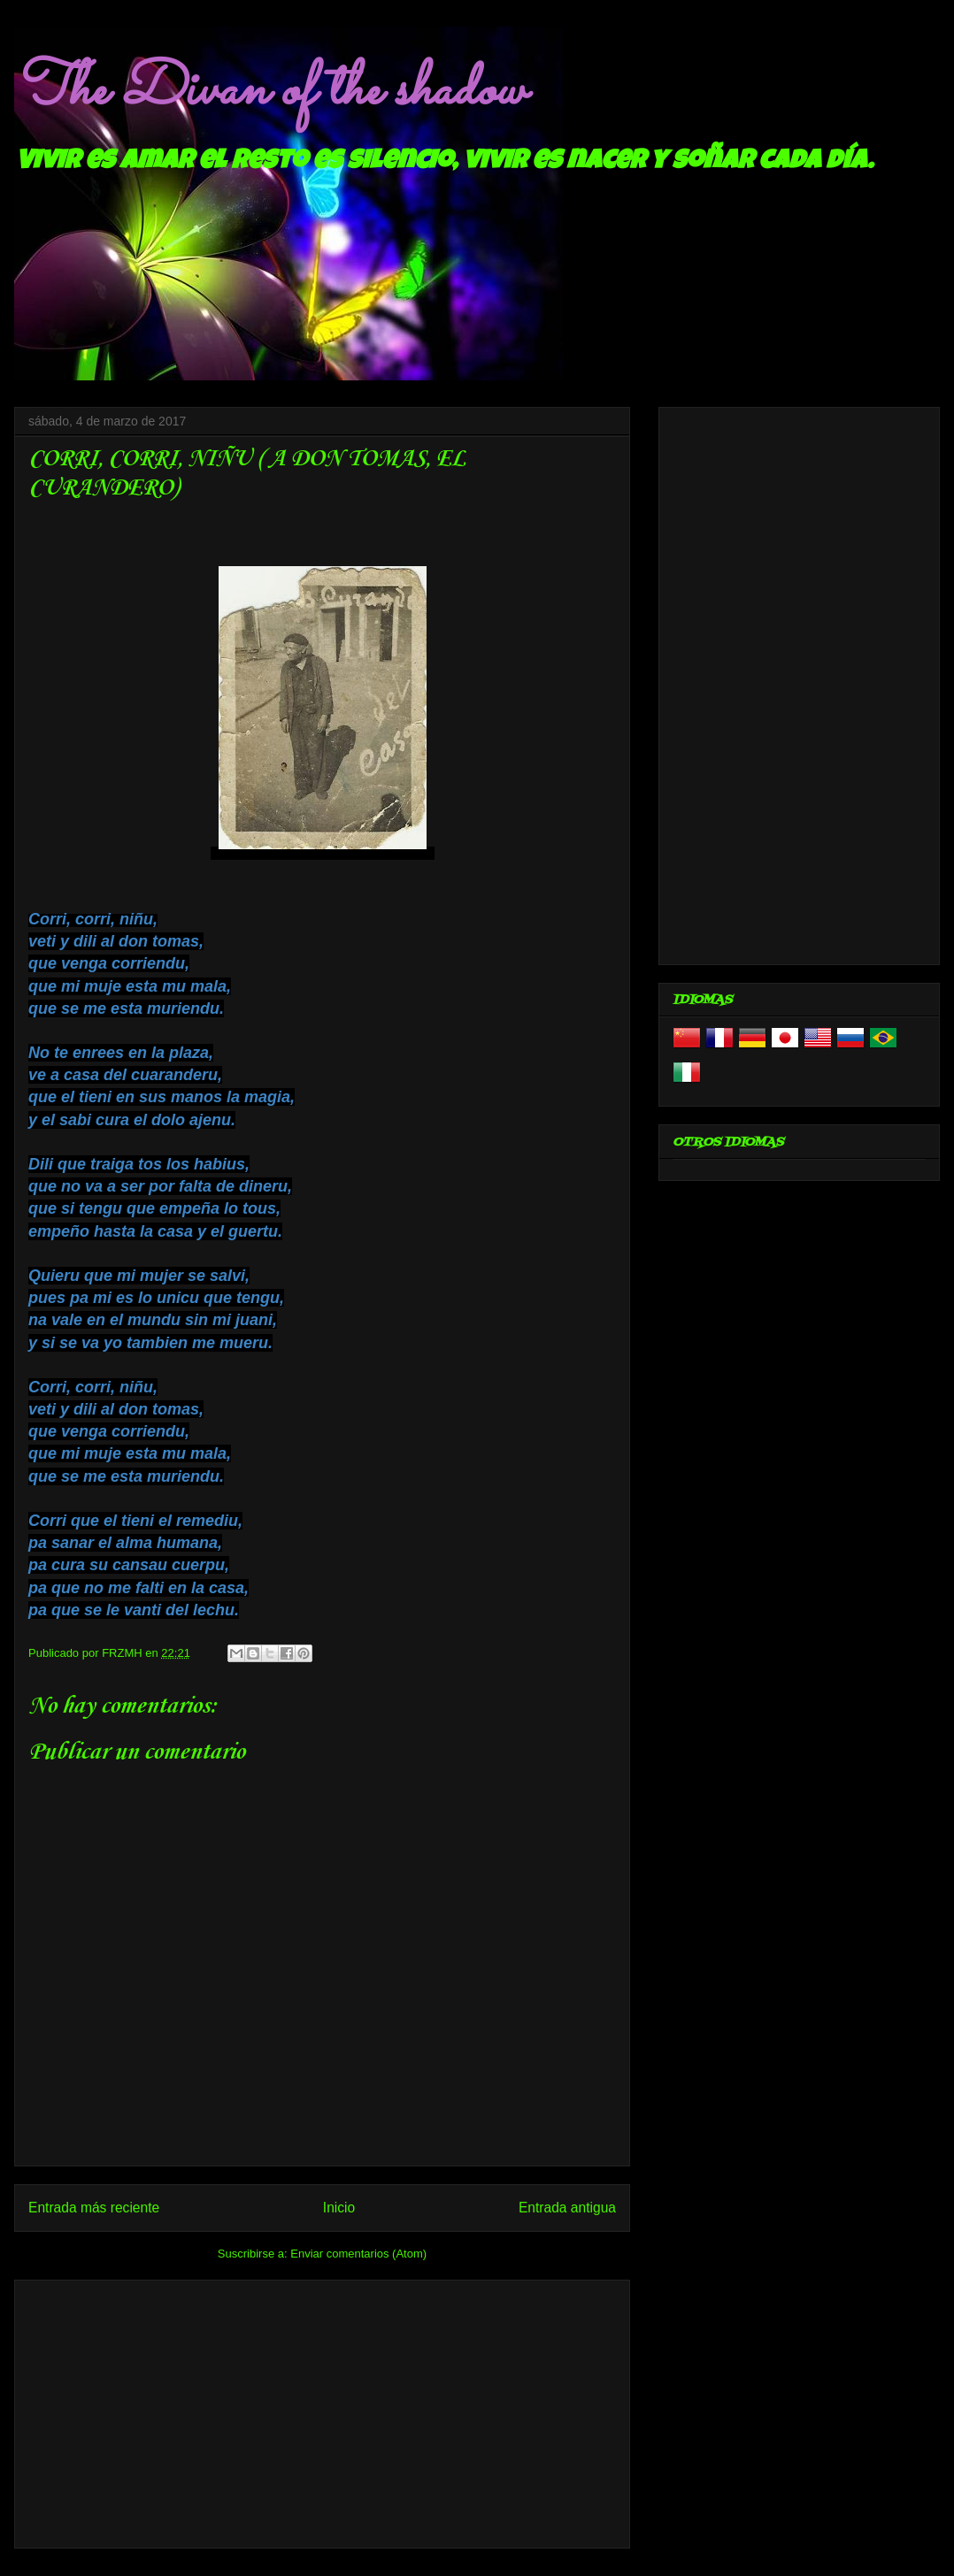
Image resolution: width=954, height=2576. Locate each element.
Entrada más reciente (93, 2207)
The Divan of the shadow (269, 91)
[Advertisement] (322, 2410)
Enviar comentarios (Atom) (358, 2253)
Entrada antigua (567, 2207)
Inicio (339, 2207)
